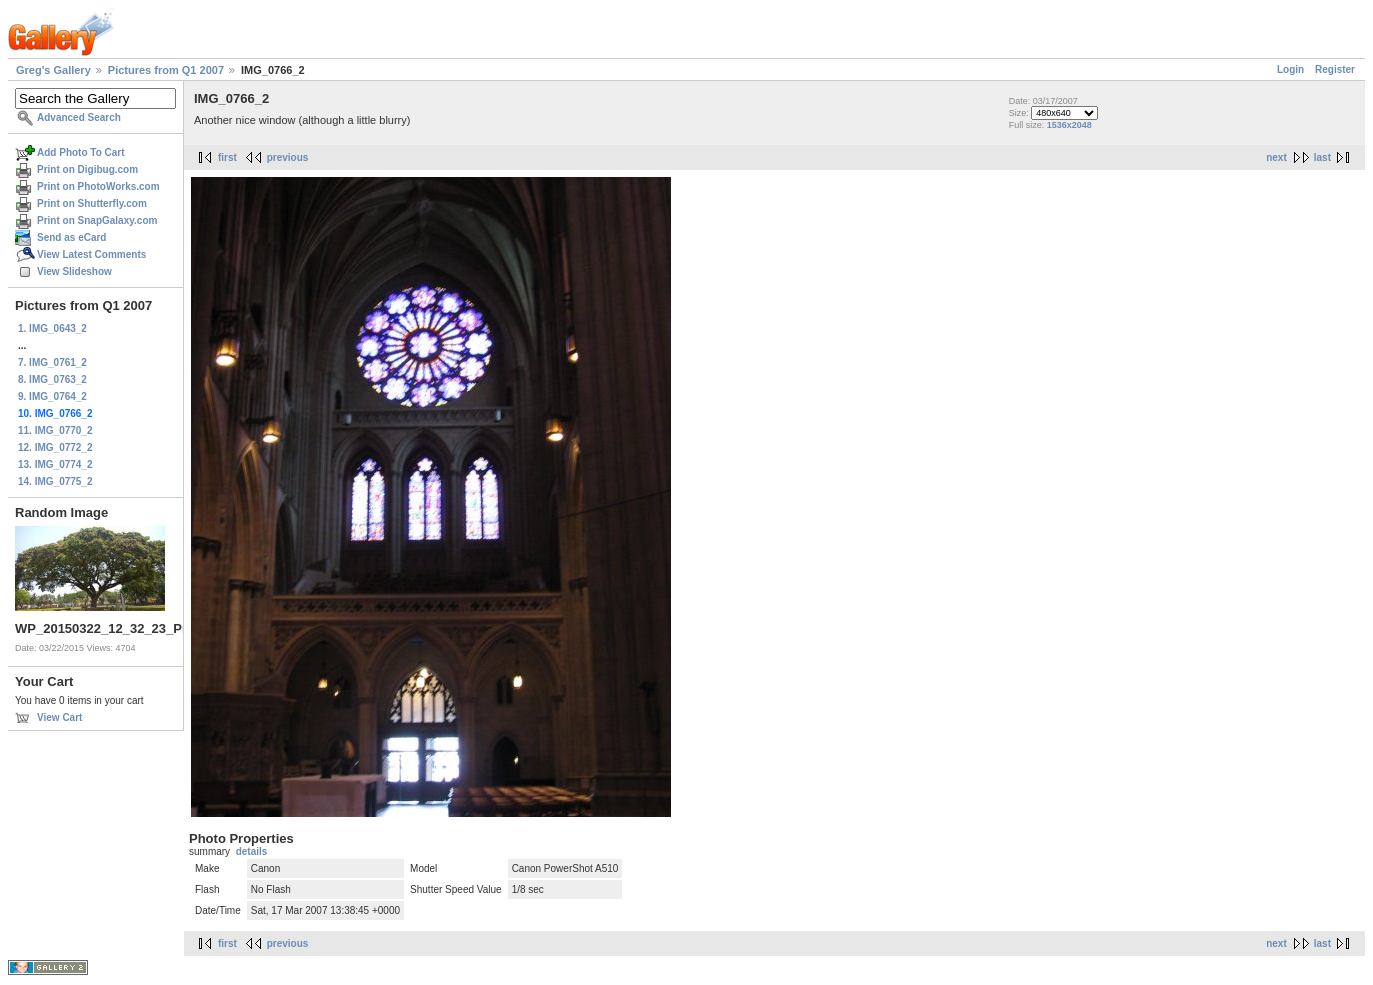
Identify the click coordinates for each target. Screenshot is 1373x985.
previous (288, 157)
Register (1335, 69)
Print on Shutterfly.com (92, 203)
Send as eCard (71, 237)
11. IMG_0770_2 (55, 430)
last (1322, 157)
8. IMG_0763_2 (52, 379)
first (227, 157)
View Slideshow (74, 271)
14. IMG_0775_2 (55, 481)
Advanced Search (79, 117)
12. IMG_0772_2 (55, 447)
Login (1290, 69)
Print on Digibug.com (87, 169)
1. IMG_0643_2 (52, 328)
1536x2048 (1069, 125)
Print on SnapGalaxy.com (97, 220)
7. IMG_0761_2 (52, 362)
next (1276, 157)
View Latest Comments (91, 254)
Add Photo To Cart (81, 152)
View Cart (59, 717)
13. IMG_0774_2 (55, 464)
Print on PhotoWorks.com (98, 186)
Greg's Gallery (53, 70)
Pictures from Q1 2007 (166, 70)
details (252, 851)
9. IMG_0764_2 (52, 396)
